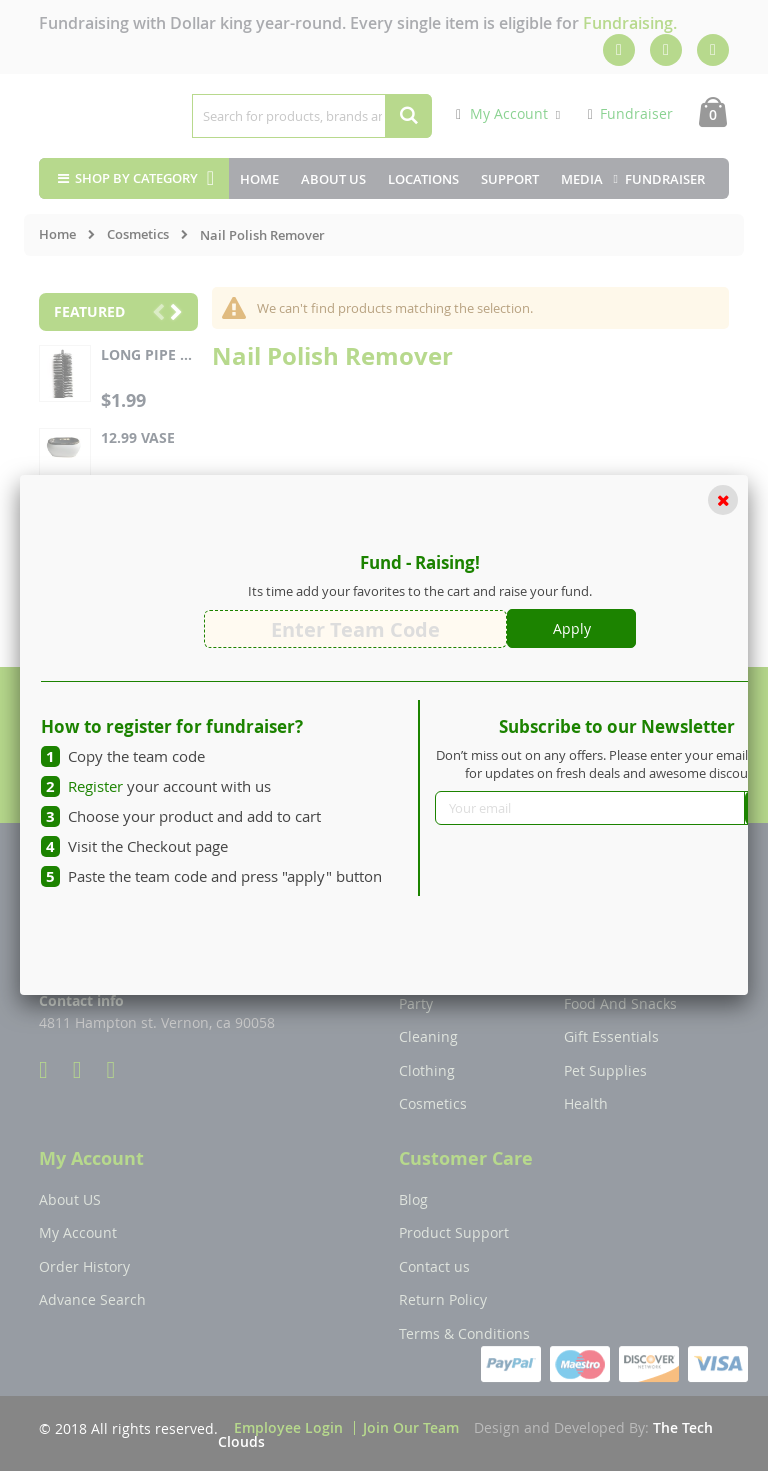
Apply (572, 628)
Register (95, 786)
